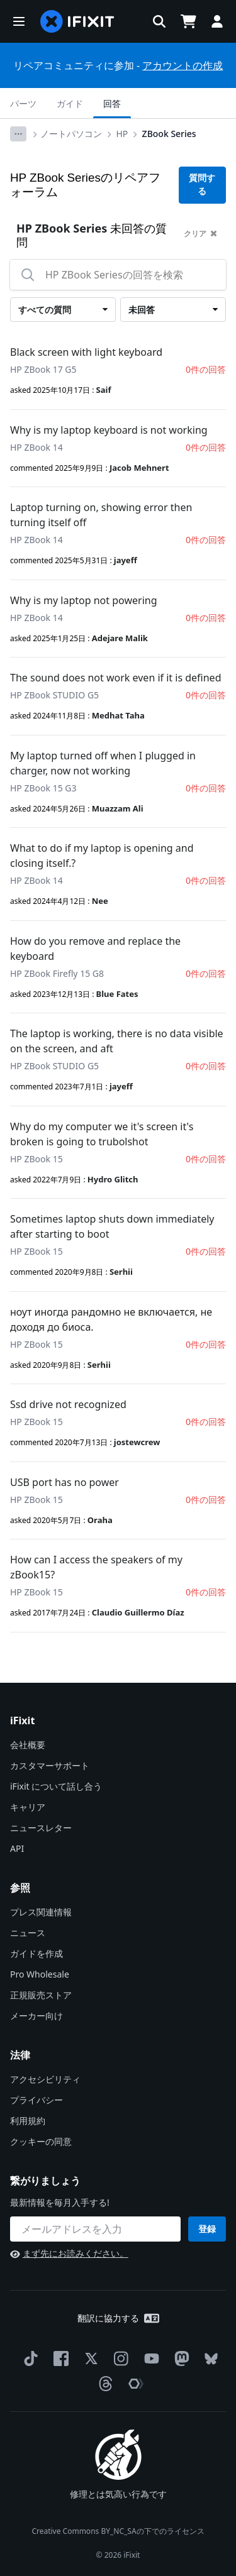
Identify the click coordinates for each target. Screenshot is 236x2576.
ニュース (27, 1933)
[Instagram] (119, 2358)
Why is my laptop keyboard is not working (109, 430)
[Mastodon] (179, 2358)
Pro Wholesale (39, 1974)
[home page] (77, 21)
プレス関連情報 (41, 1912)
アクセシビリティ (45, 2079)
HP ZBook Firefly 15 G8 (57, 973)
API (17, 1848)
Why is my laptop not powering (83, 600)
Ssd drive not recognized (68, 1404)
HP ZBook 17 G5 (43, 369)
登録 (207, 2229)
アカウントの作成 (182, 65)
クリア (200, 233)
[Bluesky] (208, 2358)
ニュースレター (41, 1828)
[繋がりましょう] (95, 2229)
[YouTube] (149, 2358)
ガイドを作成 (36, 1953)
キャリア (27, 1807)
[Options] (18, 133)
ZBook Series (169, 134)
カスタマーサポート (49, 1765)
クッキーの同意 (41, 2141)
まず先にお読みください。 (69, 2253)
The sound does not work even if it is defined (116, 678)
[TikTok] (28, 2358)
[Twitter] (89, 2358)
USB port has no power (64, 1482)
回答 (112, 103)
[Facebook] (58, 2358)
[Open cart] (188, 21)
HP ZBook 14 (36, 447)
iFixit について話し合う (56, 1786)
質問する (202, 184)
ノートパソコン (71, 134)
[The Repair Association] (133, 2383)
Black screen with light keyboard (86, 352)
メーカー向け (36, 2016)
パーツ (23, 103)
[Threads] (103, 2383)
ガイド (70, 103)
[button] (19, 21)
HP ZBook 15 (36, 1159)
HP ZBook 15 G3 (43, 788)
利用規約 (27, 2121)
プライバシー (36, 2100)
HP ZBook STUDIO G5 (54, 695)
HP (122, 134)
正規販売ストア (41, 1995)
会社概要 (27, 1745)
